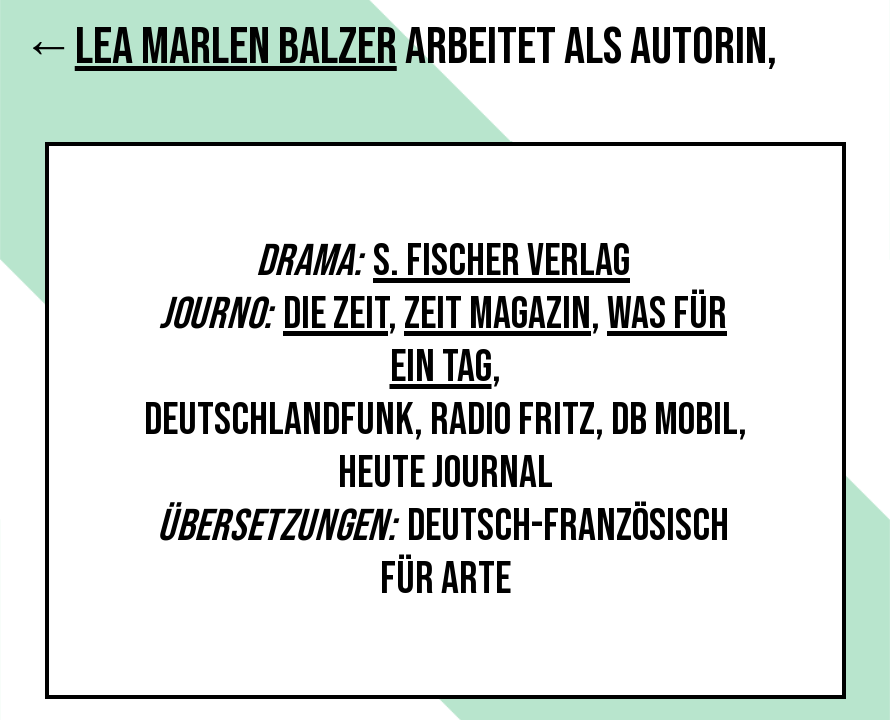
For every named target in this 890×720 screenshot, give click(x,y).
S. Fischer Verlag (501, 261)
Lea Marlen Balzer (236, 47)
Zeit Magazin (497, 314)
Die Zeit (335, 314)
